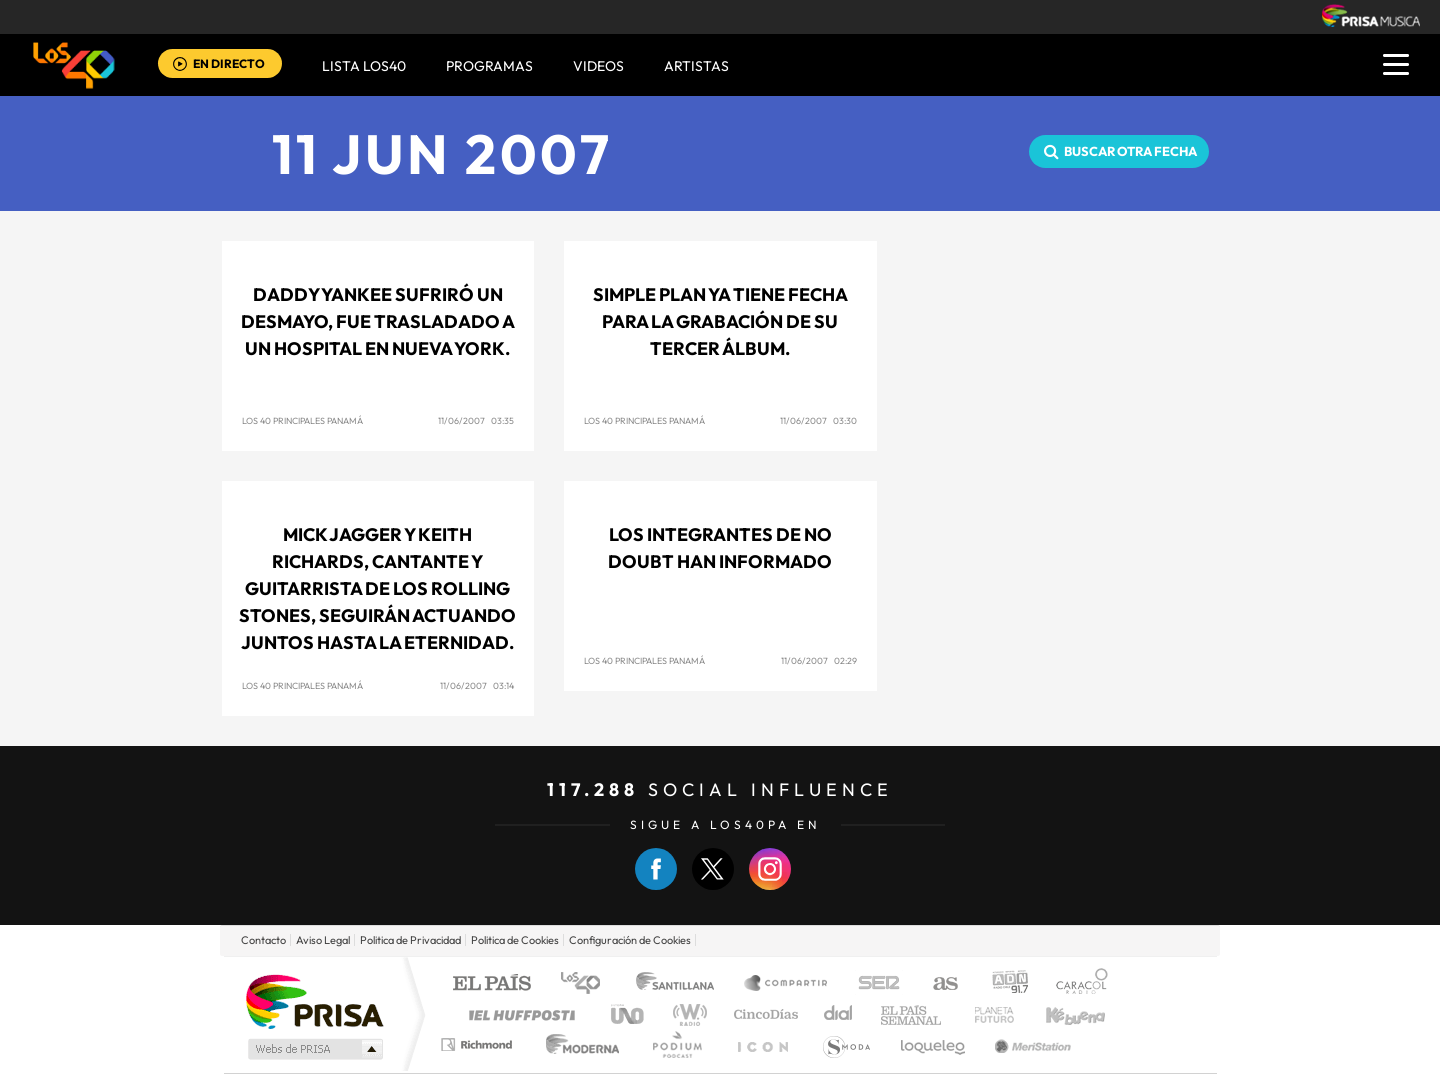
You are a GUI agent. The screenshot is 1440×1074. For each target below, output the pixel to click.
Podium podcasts (676, 1044)
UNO (629, 1014)
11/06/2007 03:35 (476, 420)
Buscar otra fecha (1130, 151)
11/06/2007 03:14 (477, 685)
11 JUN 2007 (442, 153)
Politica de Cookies (515, 940)
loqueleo (934, 1044)
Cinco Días (763, 1014)
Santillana (681, 984)
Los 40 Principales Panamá (302, 420)
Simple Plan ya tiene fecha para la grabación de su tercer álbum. (720, 321)
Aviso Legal (323, 940)
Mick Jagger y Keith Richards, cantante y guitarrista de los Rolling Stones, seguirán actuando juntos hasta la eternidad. (377, 588)
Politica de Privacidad (410, 940)
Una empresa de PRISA (314, 1000)
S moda (845, 1044)
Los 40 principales (587, 984)
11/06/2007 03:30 (818, 420)
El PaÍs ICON (762, 1044)
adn (1002, 984)
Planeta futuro (986, 1014)
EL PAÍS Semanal (912, 1014)
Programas (489, 66)
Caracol (1076, 984)
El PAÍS (491, 984)
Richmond (479, 1044)
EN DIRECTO (229, 63)
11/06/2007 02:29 (819, 660)
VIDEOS (598, 66)
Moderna (577, 1044)
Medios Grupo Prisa (313, 1049)
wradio (686, 1014)
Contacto (263, 940)
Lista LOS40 (364, 66)
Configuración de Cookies (630, 940)
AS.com (936, 984)
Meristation (1030, 1044)
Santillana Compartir (787, 984)
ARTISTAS (696, 66)
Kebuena (1058, 1014)
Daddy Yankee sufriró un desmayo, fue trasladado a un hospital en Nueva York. (378, 321)
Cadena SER (873, 984)
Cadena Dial (839, 1014)
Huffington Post (518, 1014)
